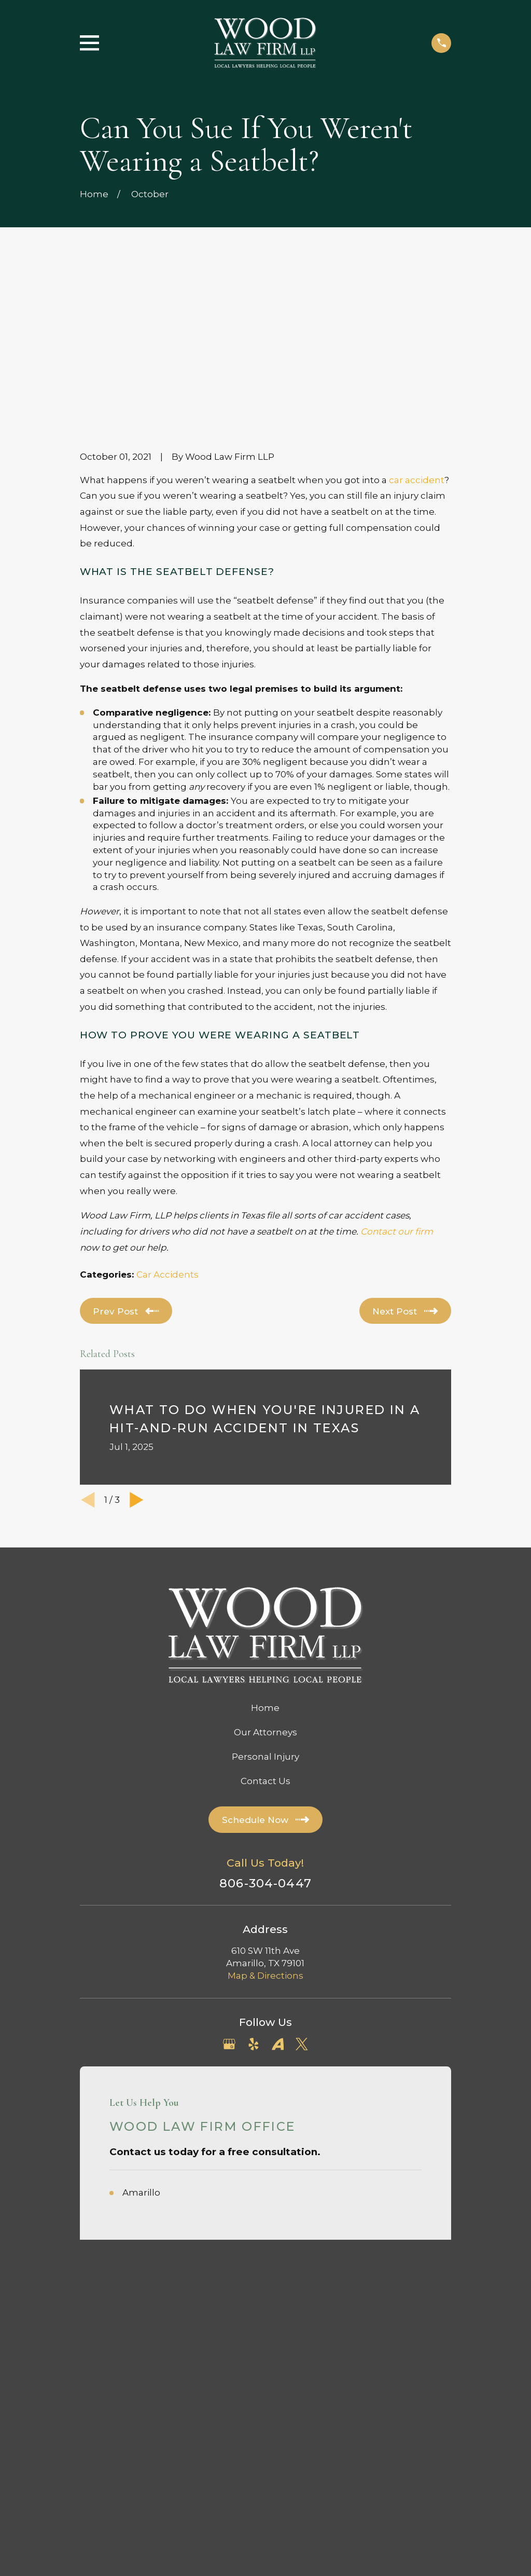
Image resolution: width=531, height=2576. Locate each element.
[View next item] (137, 1345)
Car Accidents (167, 1120)
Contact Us (265, 1626)
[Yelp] (253, 1890)
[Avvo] (278, 1890)
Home (265, 1553)
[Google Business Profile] (229, 1890)
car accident (416, 325)
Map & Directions (265, 1821)
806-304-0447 (265, 1729)
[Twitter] (302, 1890)
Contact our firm (396, 1077)
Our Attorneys (265, 1577)
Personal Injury (265, 1602)
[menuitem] (96, 2206)
